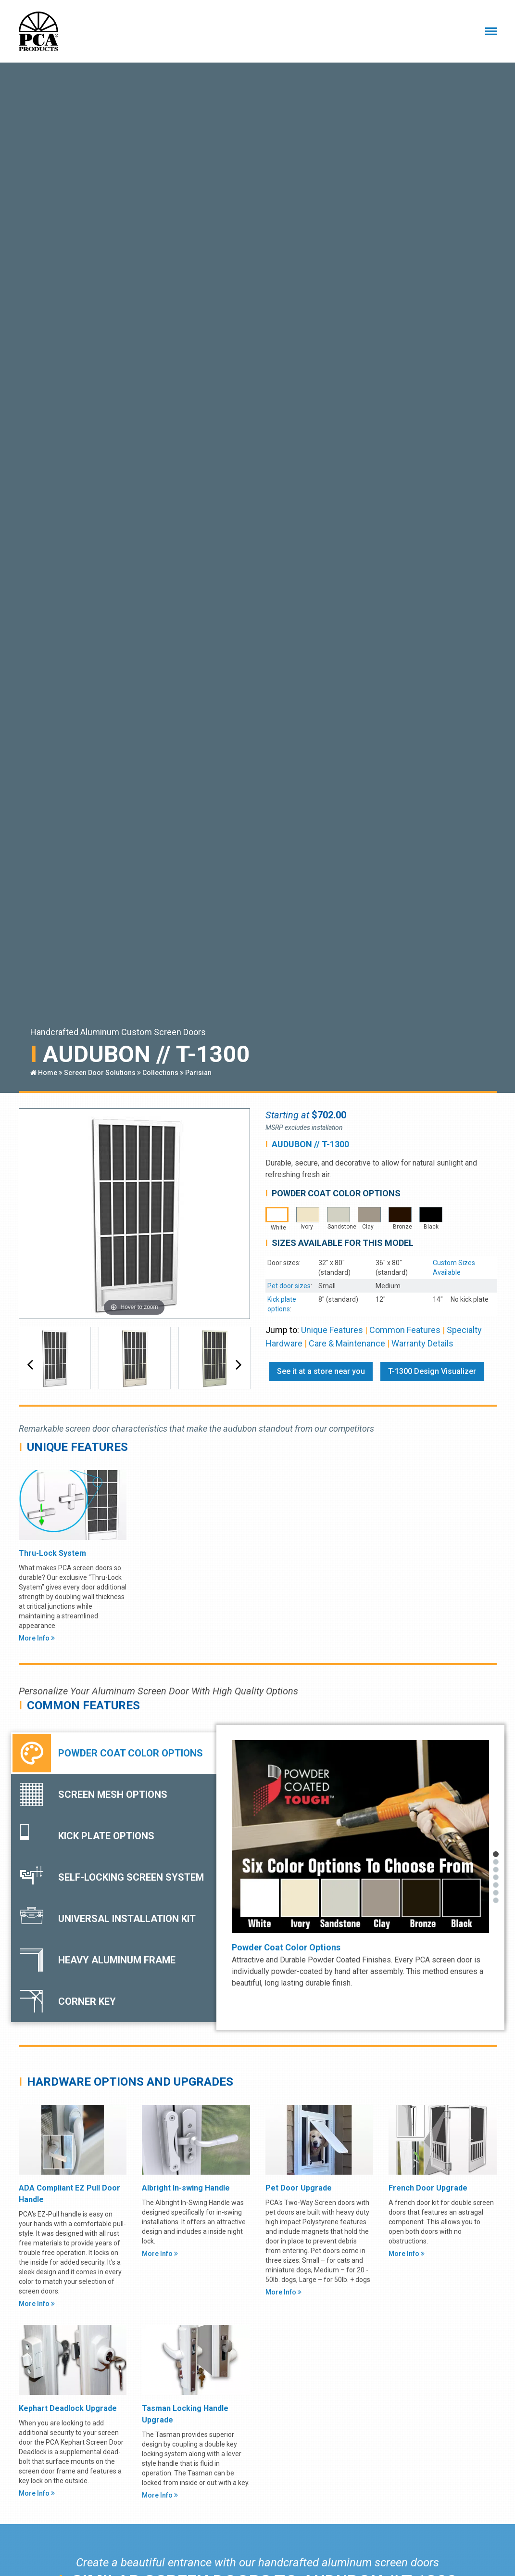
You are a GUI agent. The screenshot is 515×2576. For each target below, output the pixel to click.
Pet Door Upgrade (298, 2187)
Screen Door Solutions (100, 1073)
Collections (160, 1073)
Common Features (404, 1330)
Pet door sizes (289, 1286)
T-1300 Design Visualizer (432, 1371)
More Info (37, 1638)
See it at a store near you (321, 1371)
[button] (30, 1364)
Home (43, 1073)
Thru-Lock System (52, 1553)
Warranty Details (422, 1343)
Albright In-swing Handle (186, 2187)
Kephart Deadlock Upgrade (68, 2408)
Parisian (198, 1073)
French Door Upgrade (428, 2187)
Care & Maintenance (347, 1343)
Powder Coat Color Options (286, 1947)
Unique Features (332, 1330)
